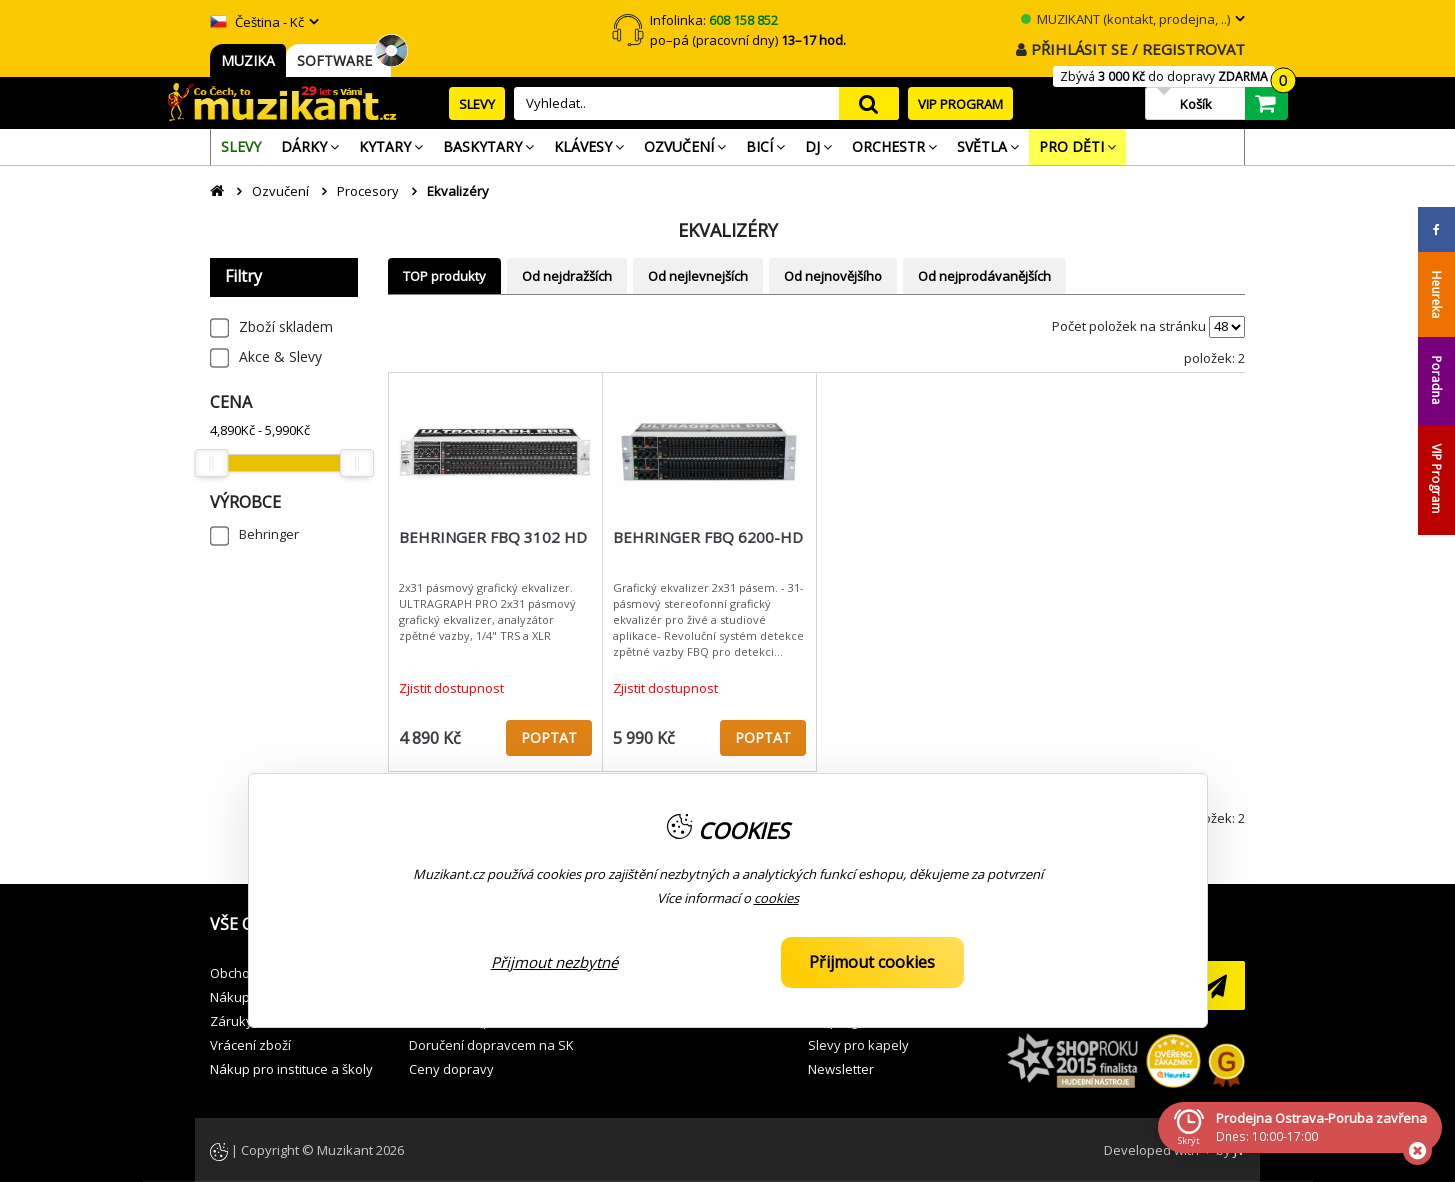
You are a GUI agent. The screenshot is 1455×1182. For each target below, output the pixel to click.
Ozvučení (280, 191)
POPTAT (549, 737)
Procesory (368, 191)
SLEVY (477, 104)
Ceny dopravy (451, 1069)
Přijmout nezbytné (554, 962)
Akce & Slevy (280, 356)
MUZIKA (248, 60)
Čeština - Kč (257, 22)
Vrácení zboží (250, 1045)
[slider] (211, 463)
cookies (776, 898)
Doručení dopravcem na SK (491, 1045)
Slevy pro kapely (858, 1045)
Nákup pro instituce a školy (291, 1069)
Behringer (269, 534)
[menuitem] (241, 147)
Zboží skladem (286, 326)
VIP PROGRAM (960, 104)
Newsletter (841, 1069)
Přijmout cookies (872, 962)
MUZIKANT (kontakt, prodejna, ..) (1125, 19)
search (869, 103)
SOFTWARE (338, 60)
